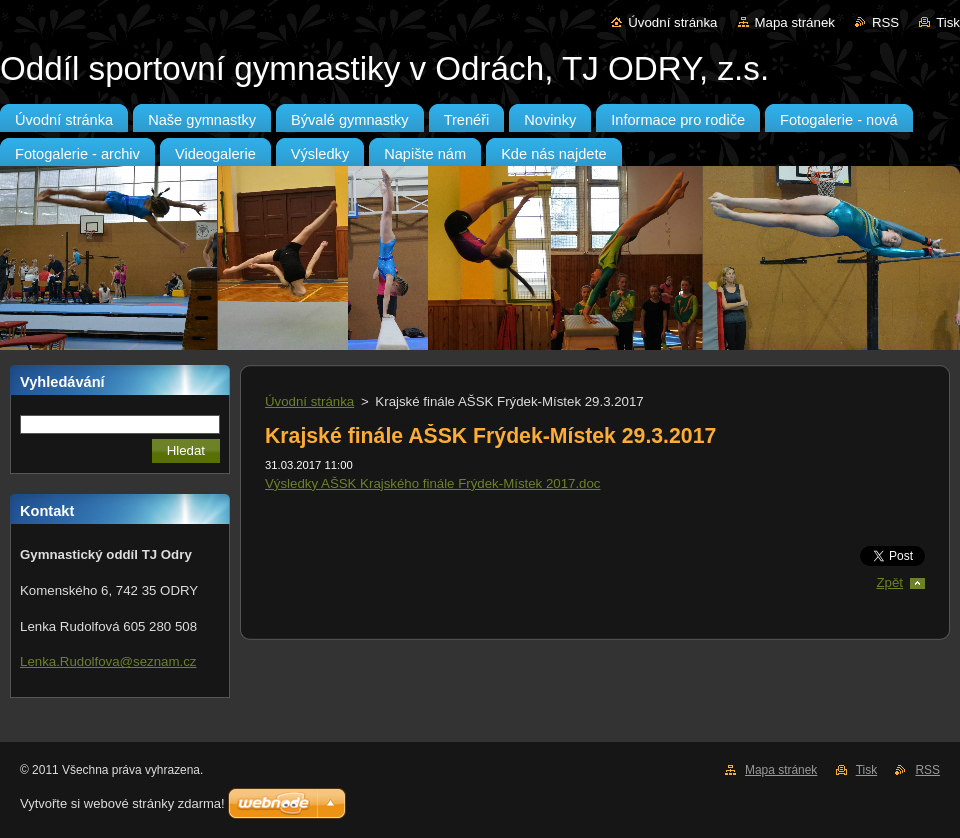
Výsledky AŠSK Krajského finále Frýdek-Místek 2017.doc (432, 483)
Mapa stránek (795, 22)
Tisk (948, 22)
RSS (885, 22)
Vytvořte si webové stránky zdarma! (122, 803)
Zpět (889, 582)
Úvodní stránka (672, 22)
